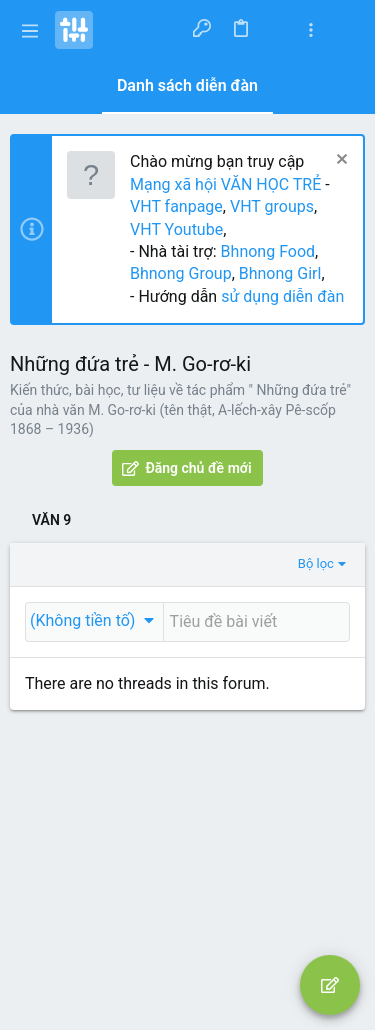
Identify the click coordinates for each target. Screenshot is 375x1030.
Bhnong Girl (280, 273)
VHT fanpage (176, 206)
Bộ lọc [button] (316, 563)
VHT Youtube (176, 229)
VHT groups (272, 206)
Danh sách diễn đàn (187, 85)
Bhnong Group (181, 273)
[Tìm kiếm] (346, 30)
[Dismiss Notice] (339, 161)
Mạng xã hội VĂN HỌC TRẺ (225, 184)
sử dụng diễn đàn (280, 296)
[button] (30, 30)
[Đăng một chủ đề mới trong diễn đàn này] (256, 622)
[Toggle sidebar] (311, 30)
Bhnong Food (268, 251)
